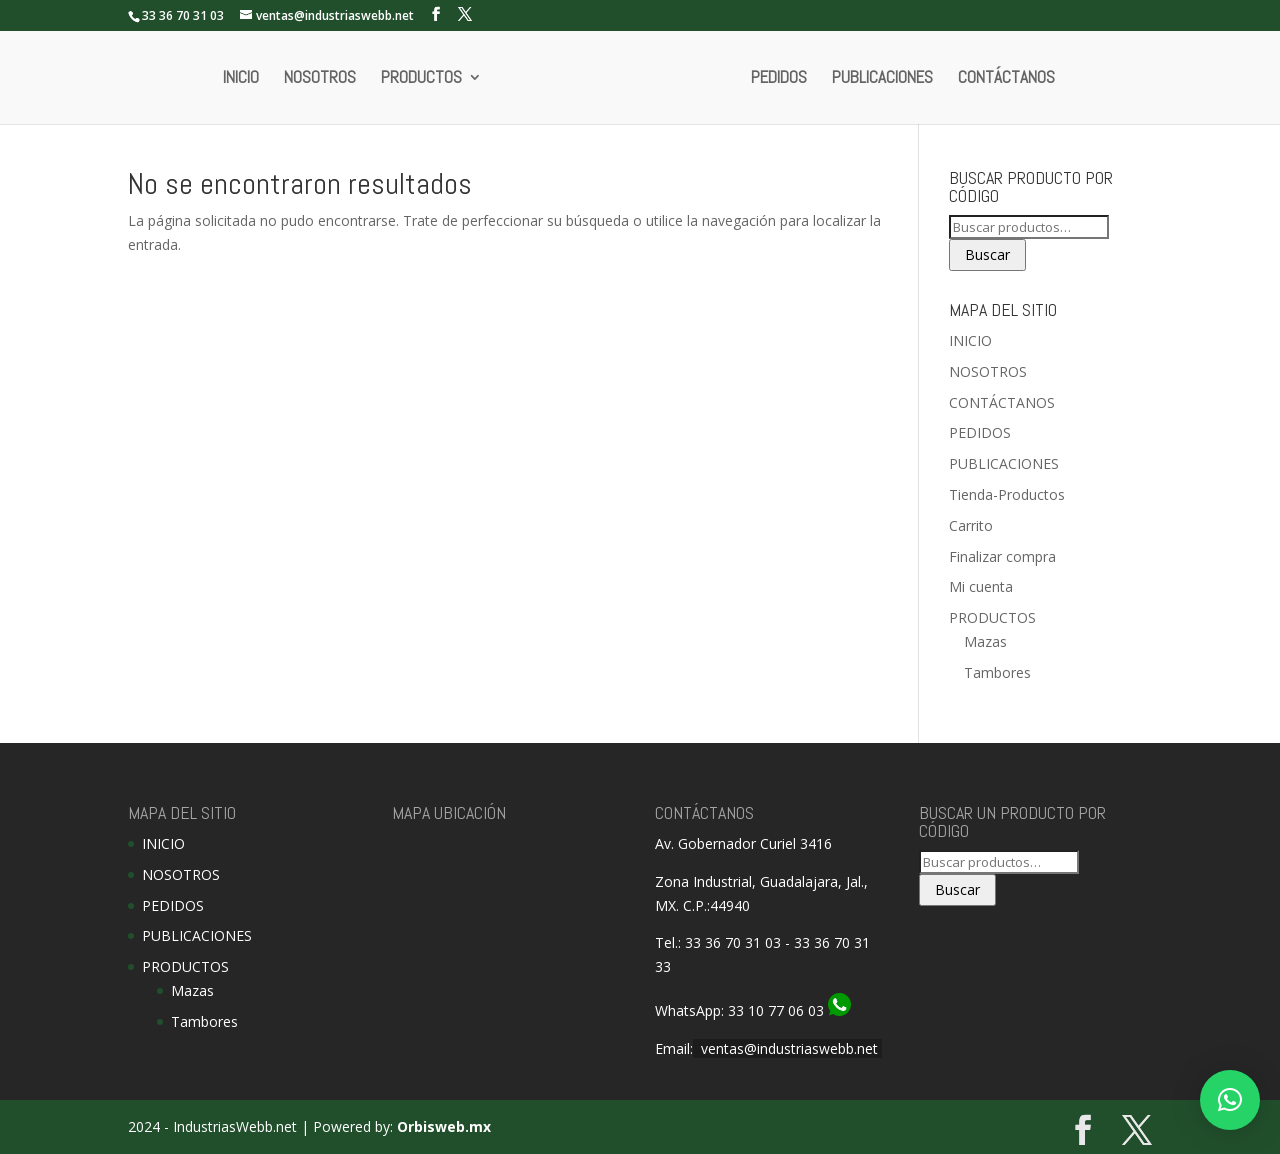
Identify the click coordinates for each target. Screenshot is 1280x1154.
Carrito (971, 525)
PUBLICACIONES (882, 79)
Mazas (985, 641)
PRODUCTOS (421, 79)
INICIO (241, 79)
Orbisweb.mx (444, 1126)
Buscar (987, 254)
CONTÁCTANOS (1006, 79)
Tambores (997, 672)
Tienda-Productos (1007, 494)
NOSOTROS (320, 79)
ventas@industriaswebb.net (789, 1048)
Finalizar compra (1002, 556)
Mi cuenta (981, 586)
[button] (1230, 1100)
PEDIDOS (779, 79)
